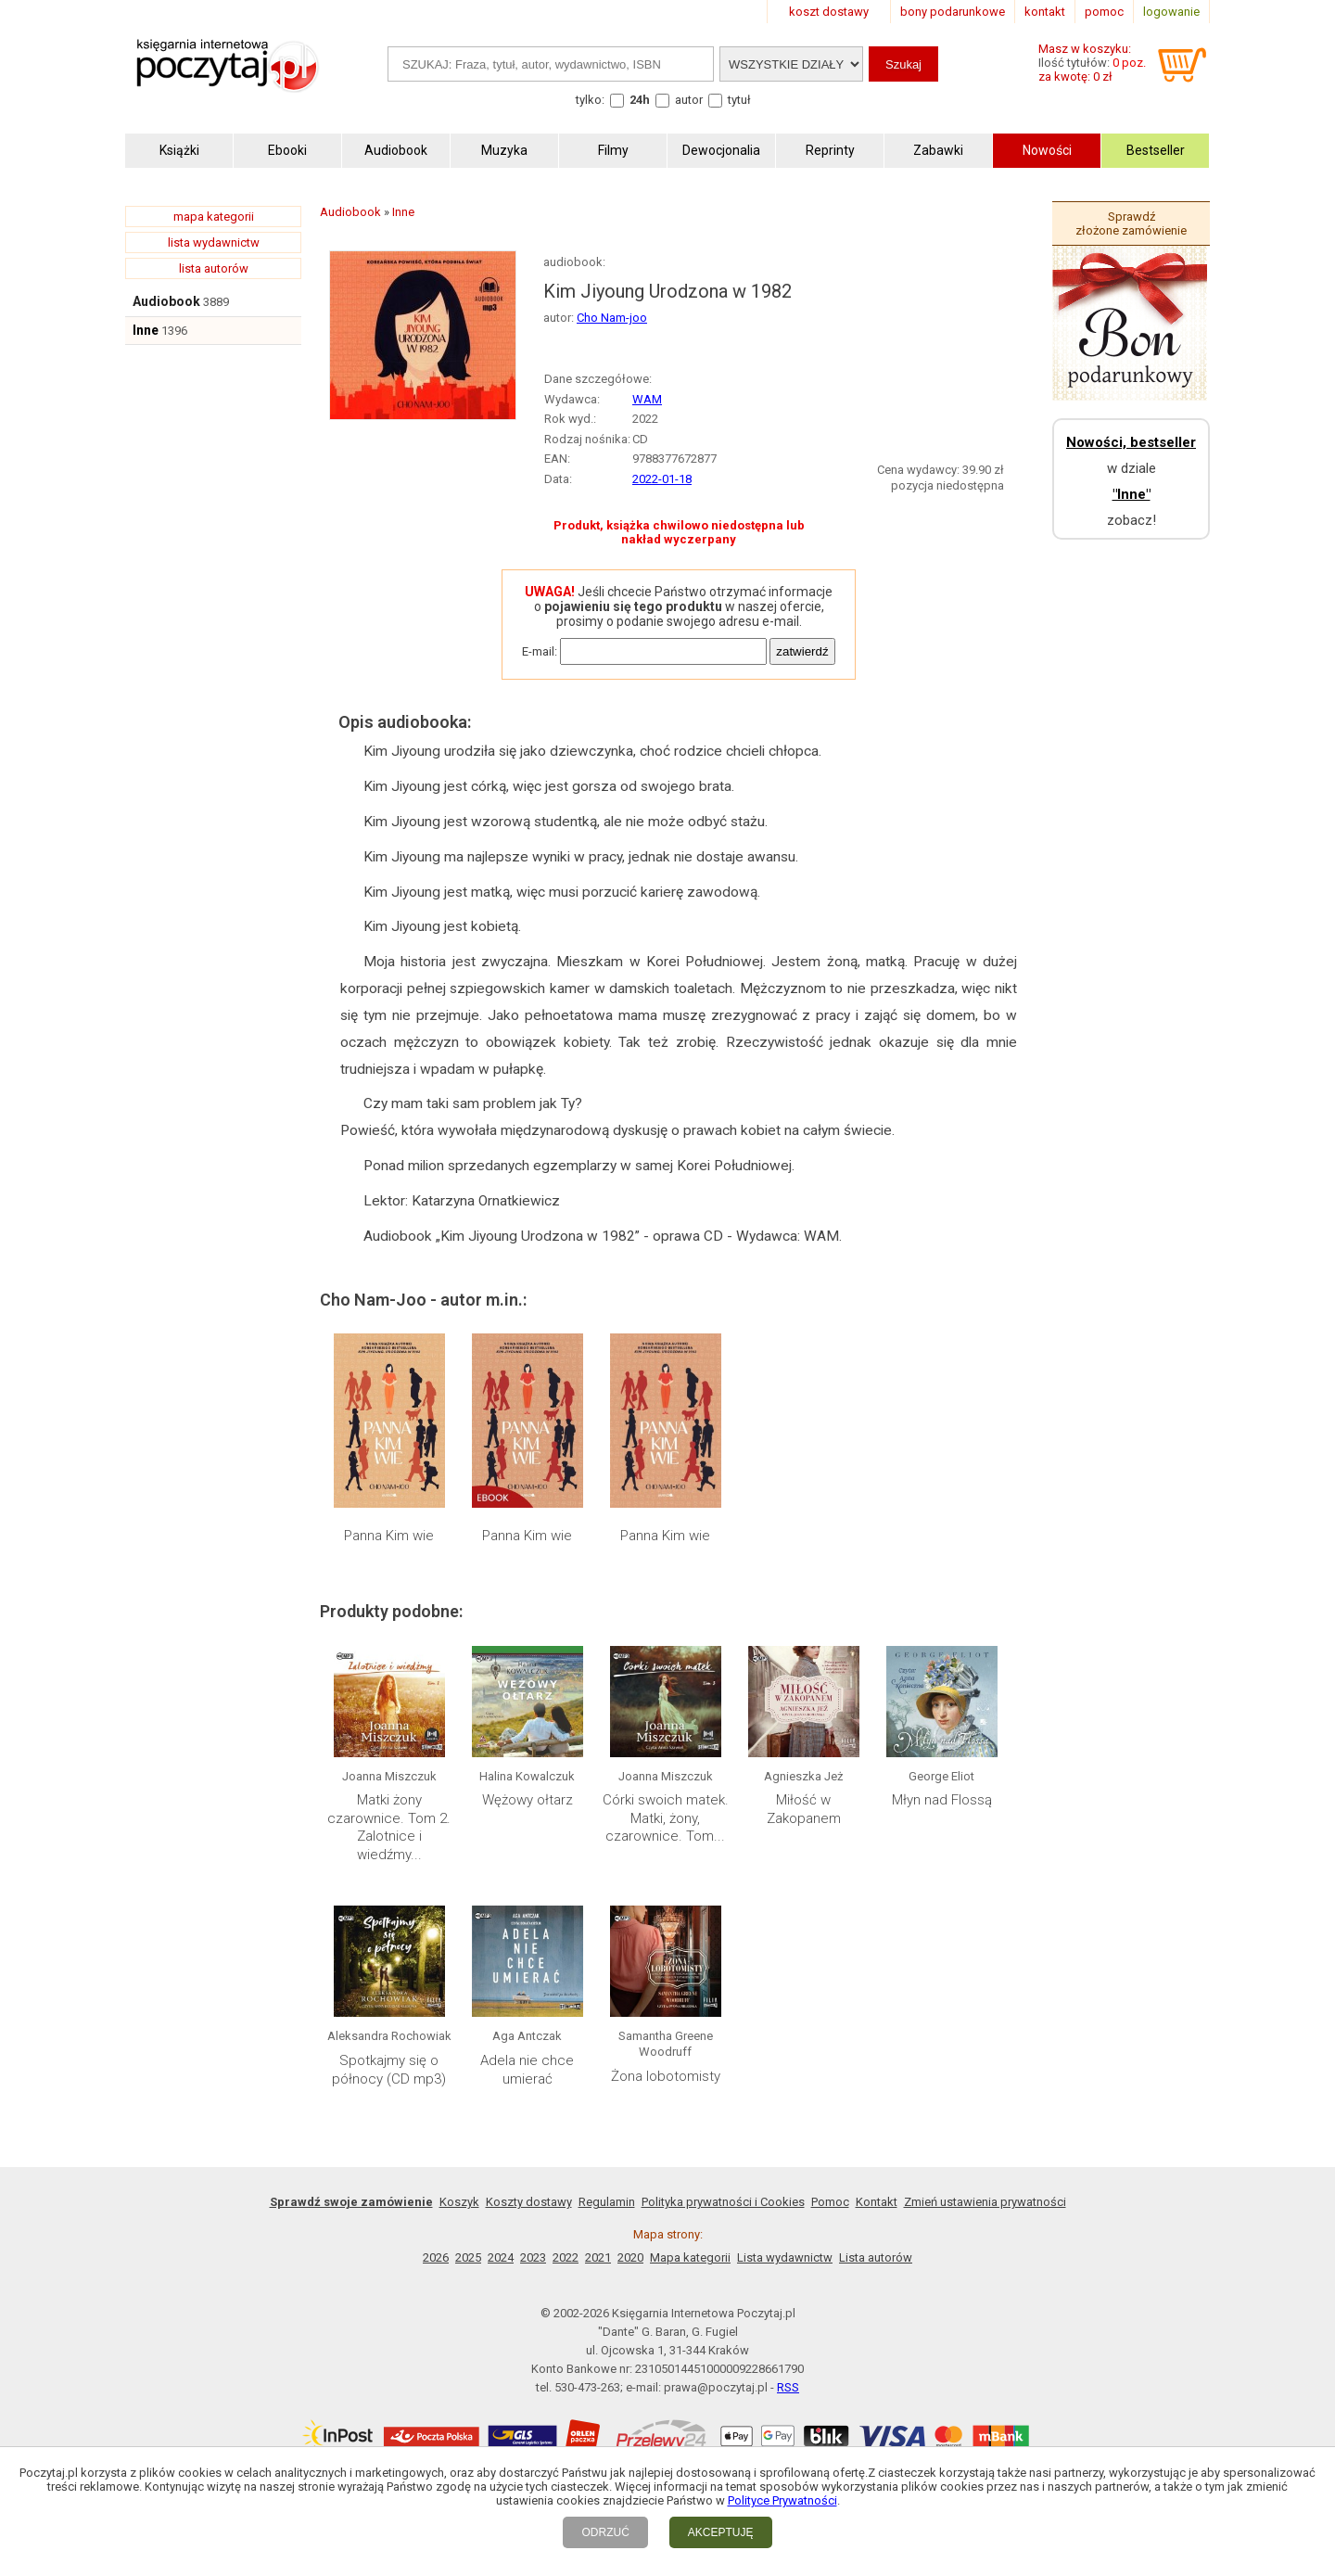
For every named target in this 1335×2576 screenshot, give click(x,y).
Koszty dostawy (529, 2202)
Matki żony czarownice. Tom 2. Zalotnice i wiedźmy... (389, 1827)
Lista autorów (875, 2257)
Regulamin (606, 2202)
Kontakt (876, 2202)
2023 (533, 2257)
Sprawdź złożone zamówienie (1131, 223)
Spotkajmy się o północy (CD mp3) (389, 2069)
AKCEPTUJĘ (721, 2532)
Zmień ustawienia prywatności (985, 2202)
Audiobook (166, 301)
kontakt (1044, 12)
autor (689, 100)
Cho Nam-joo (612, 318)
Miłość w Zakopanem (804, 1809)
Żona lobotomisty (665, 2076)
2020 (630, 2257)
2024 (501, 2257)
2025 (468, 2257)
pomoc (1104, 12)
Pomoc (830, 2202)
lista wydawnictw (214, 242)
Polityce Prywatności (782, 2500)
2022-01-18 (662, 479)
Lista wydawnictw (785, 2257)
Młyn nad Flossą (942, 1800)
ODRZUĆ (605, 2532)
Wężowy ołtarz (527, 1800)
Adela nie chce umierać (527, 2069)
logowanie (1171, 12)
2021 (598, 2257)
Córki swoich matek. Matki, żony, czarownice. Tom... (666, 1818)
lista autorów (213, 268)
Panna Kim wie (389, 1535)
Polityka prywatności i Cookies (723, 2202)
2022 (565, 2257)
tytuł (739, 100)
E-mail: (539, 651)
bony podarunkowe (952, 12)
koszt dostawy (829, 12)
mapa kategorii (213, 216)
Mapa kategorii (690, 2257)
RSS (788, 2387)
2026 (436, 2257)
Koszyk (459, 2202)
